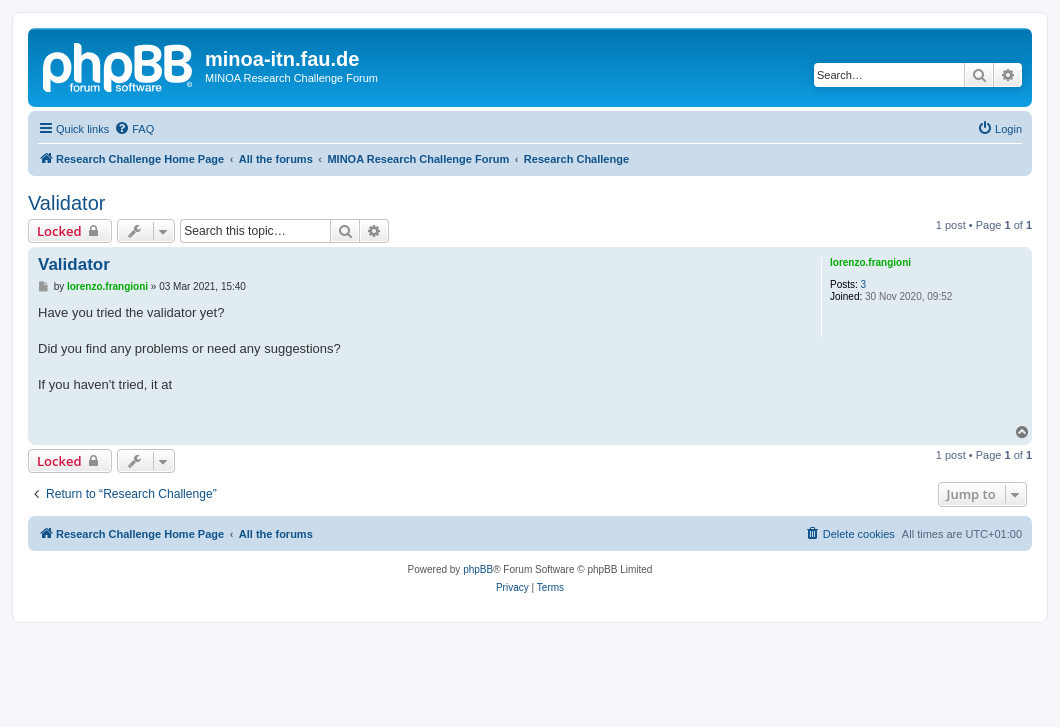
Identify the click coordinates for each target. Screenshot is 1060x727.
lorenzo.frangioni (870, 262)
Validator (66, 203)
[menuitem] (134, 129)
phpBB (478, 569)
